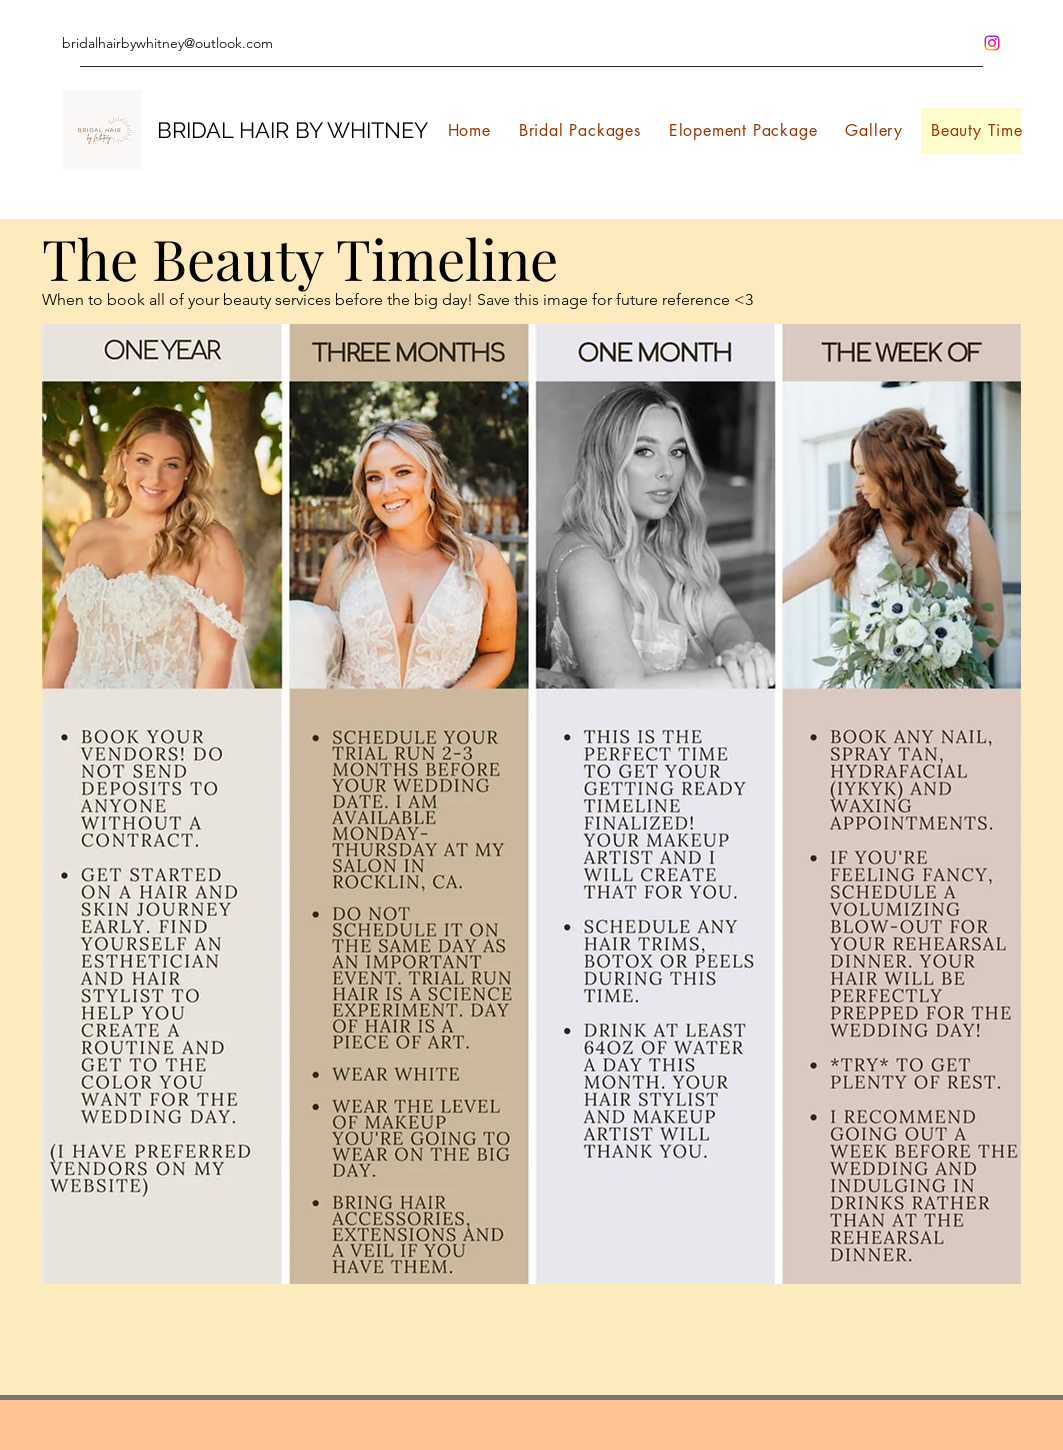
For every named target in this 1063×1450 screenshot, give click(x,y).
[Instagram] (992, 43)
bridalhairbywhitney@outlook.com (167, 43)
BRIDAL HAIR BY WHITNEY (292, 130)
